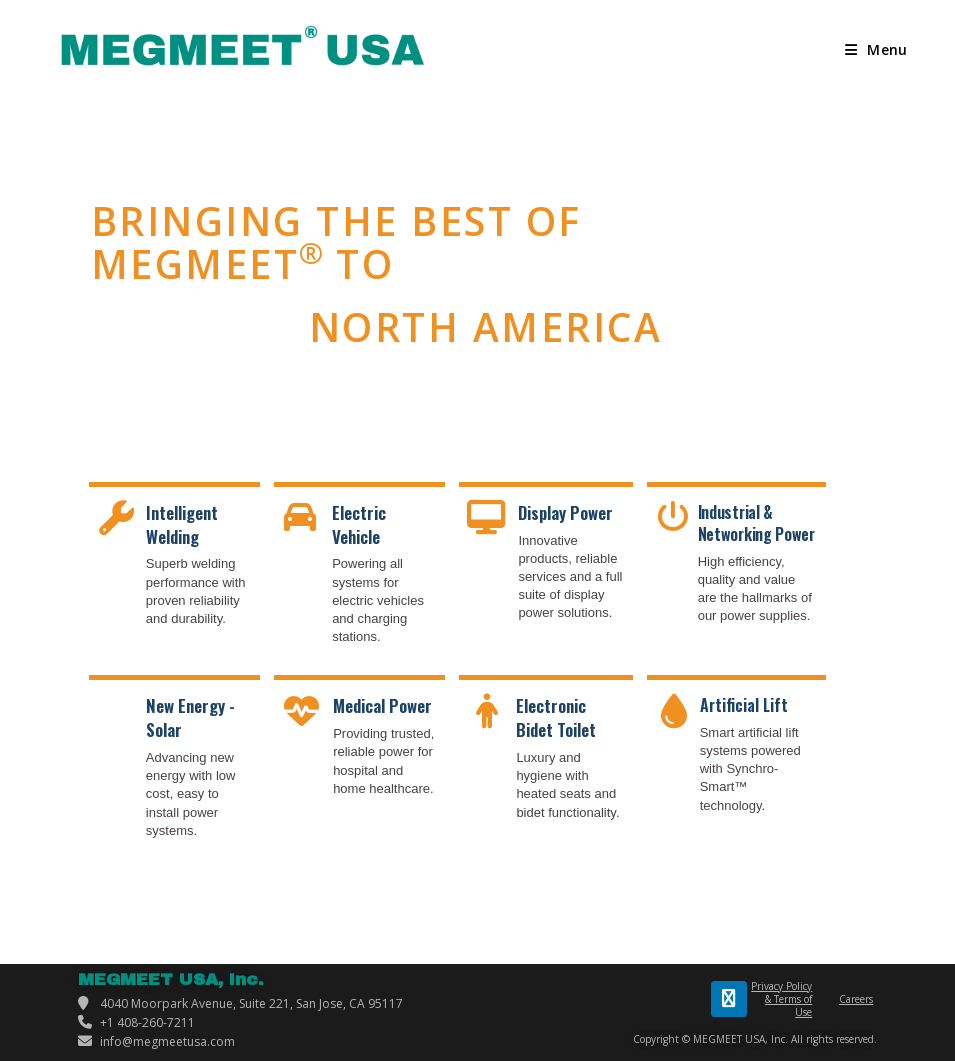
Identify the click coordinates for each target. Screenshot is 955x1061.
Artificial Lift (744, 705)
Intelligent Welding (182, 524)
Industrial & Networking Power (756, 523)
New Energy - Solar (190, 717)
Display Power (565, 512)
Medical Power (382, 705)
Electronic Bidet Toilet (556, 717)
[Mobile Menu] (876, 49)
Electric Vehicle (359, 524)
